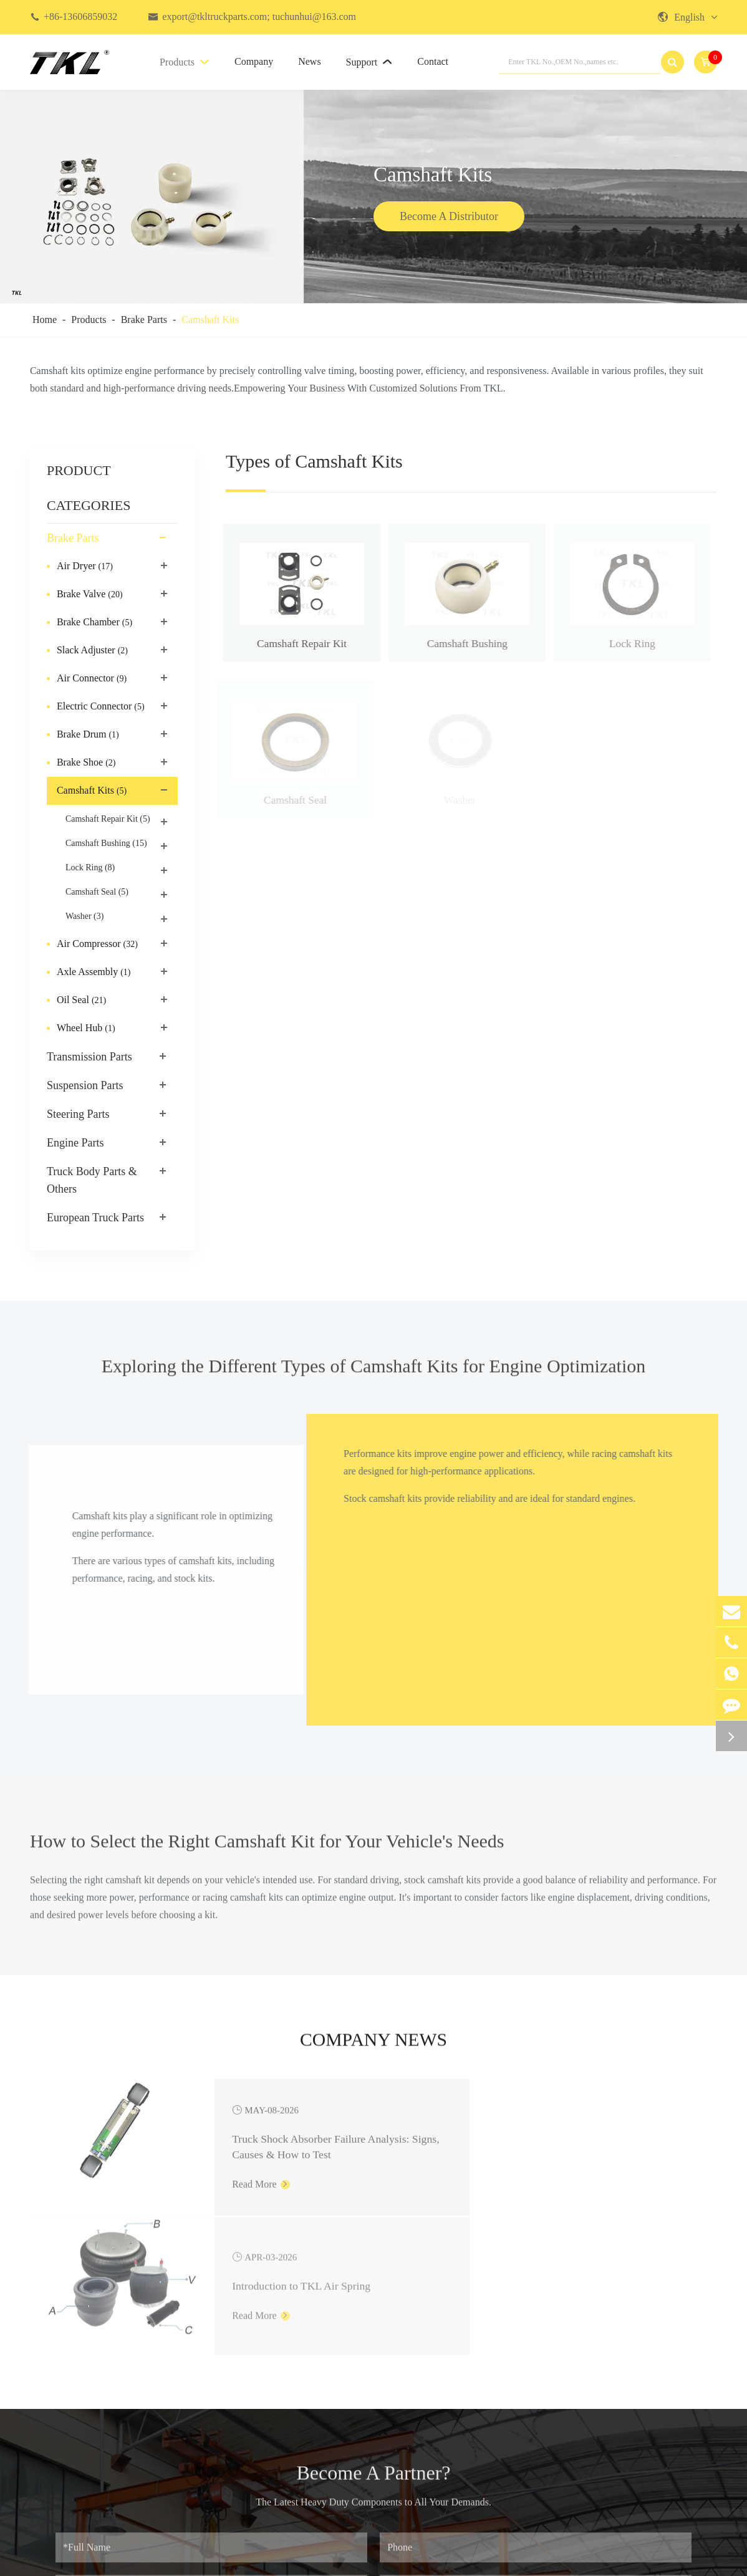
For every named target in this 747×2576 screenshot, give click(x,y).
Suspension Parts (85, 1085)
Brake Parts (144, 319)
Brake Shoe (87, 763)
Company (253, 61)
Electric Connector (102, 707)
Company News (373, 2044)
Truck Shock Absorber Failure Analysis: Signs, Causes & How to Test (257, 2138)
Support (369, 62)
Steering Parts (78, 1114)
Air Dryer (85, 567)
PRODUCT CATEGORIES (88, 488)
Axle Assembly (95, 973)
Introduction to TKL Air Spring (605, 2136)
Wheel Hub (87, 1029)
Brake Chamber (96, 623)
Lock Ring (90, 867)
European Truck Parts (95, 1217)
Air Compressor (97, 944)
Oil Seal (81, 1001)
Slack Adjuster (93, 651)
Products (185, 62)
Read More (214, 2186)
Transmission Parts (89, 1056)
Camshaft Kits (210, 319)
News (309, 61)
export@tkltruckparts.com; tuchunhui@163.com (259, 16)
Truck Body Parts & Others (92, 1180)
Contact (432, 61)
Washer (84, 916)
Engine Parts (75, 1143)
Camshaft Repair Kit (107, 819)
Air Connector (93, 679)
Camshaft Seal (96, 892)
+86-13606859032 (80, 16)
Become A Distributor (449, 217)
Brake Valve (90, 595)
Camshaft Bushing (106, 843)
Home (44, 319)
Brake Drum (89, 735)
